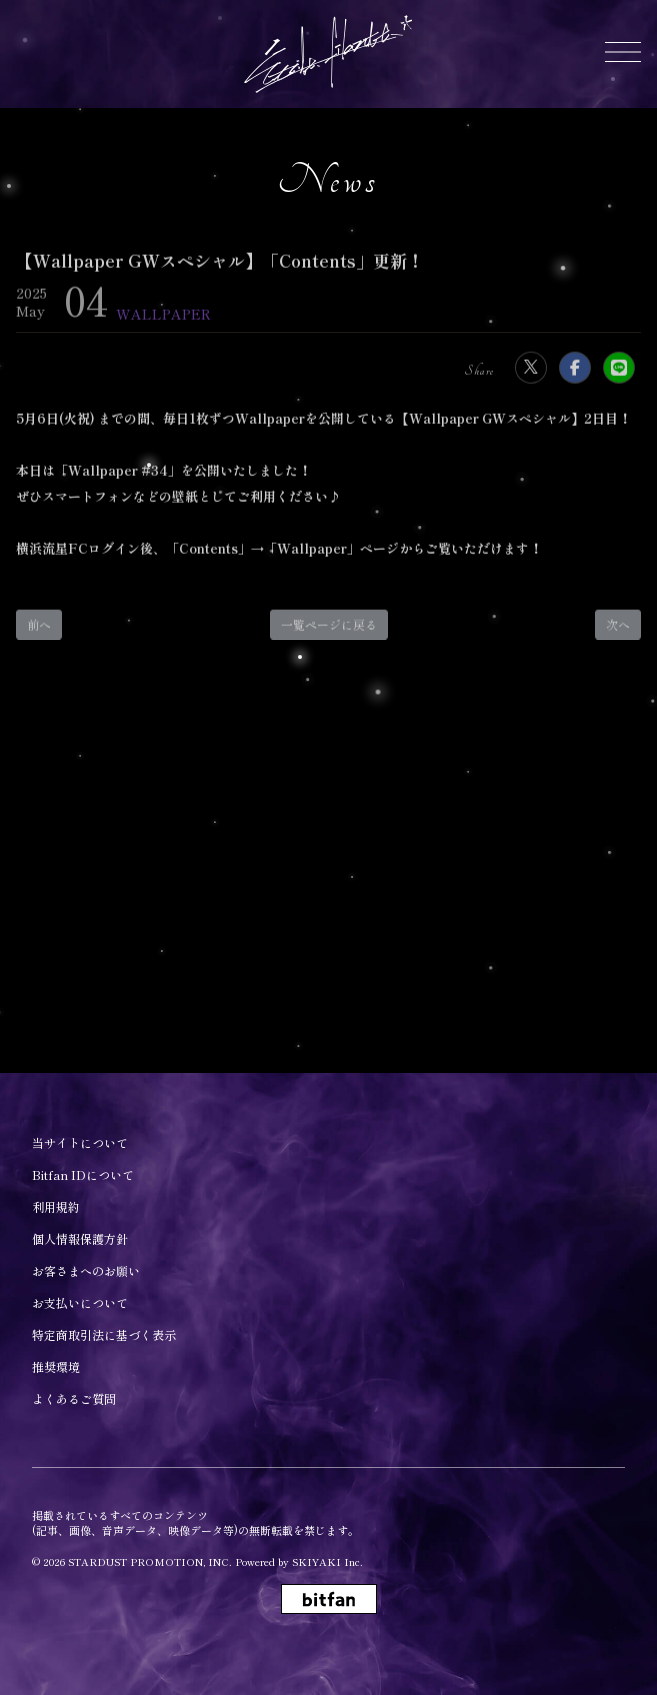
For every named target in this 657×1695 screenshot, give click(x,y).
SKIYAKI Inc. (327, 1561)
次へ (618, 633)
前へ (39, 633)
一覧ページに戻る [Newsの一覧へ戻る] (329, 633)
